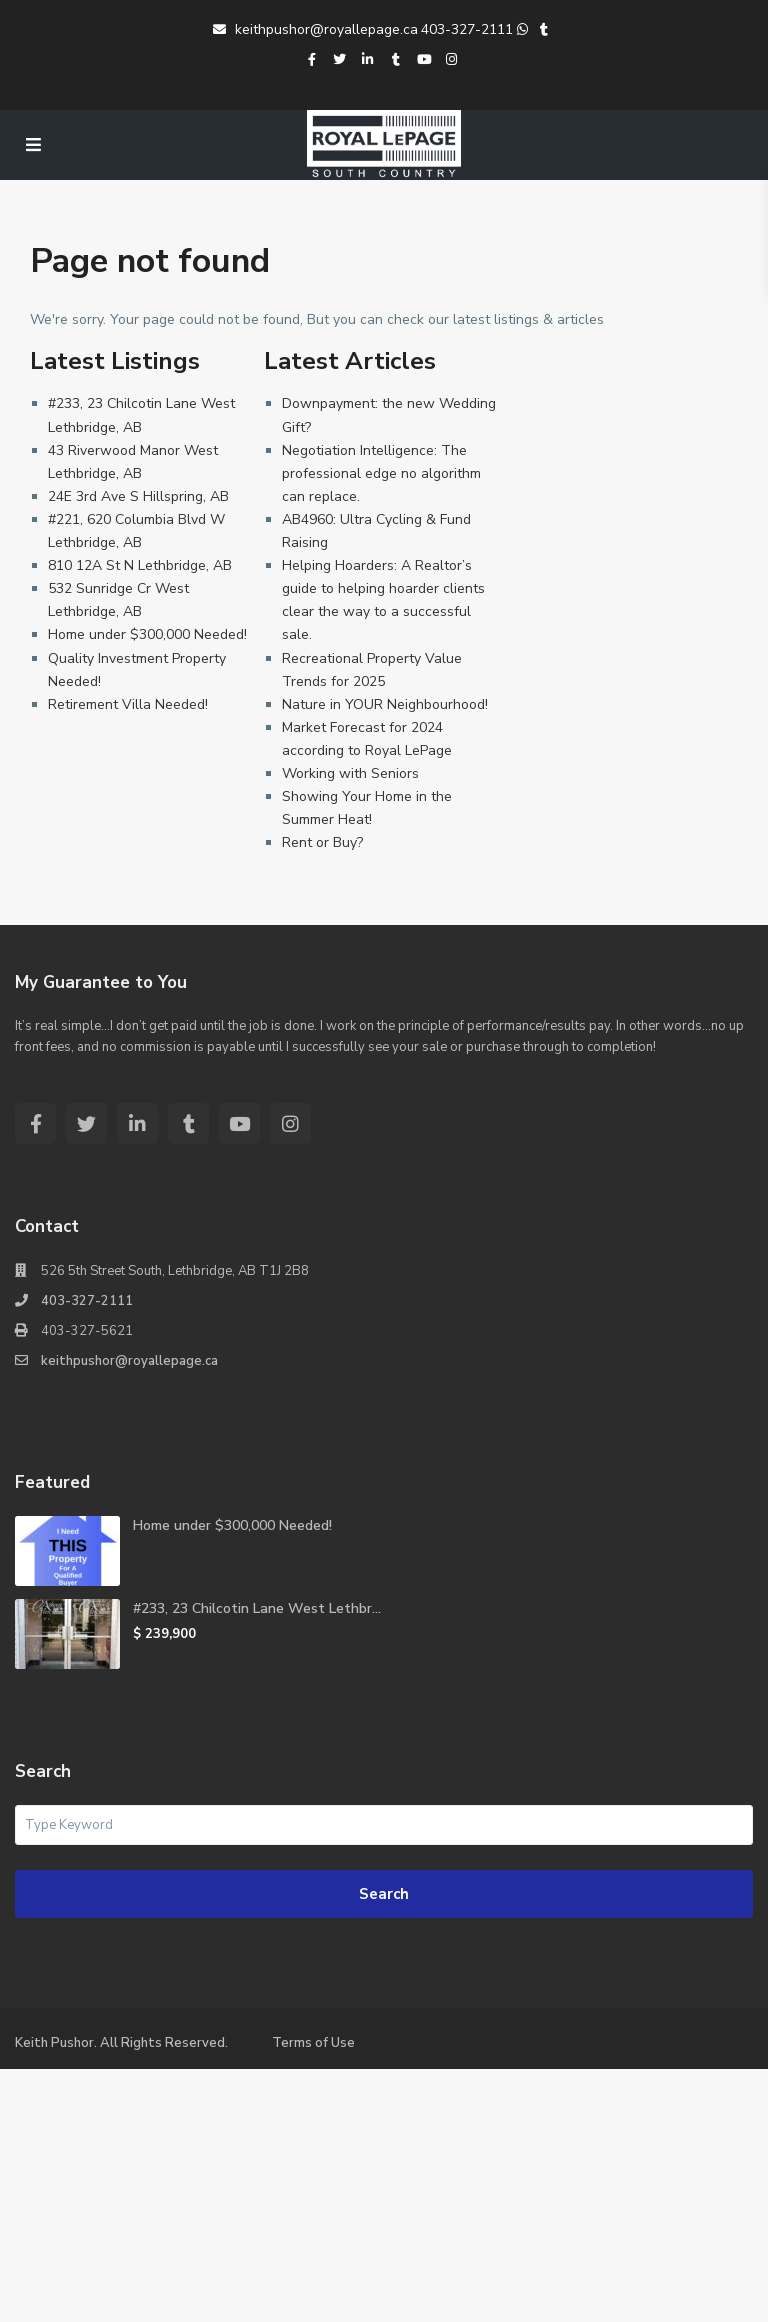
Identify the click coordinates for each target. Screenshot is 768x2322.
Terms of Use (313, 2043)
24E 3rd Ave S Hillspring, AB (138, 496)
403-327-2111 (467, 29)
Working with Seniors (350, 773)
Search (384, 1894)
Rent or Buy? (322, 842)
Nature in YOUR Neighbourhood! (385, 704)
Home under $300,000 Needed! (147, 634)
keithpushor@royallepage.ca (315, 29)
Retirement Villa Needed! (128, 704)
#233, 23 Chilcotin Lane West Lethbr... (257, 1608)
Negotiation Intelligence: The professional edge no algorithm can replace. (381, 473)
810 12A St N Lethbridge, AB (140, 565)
